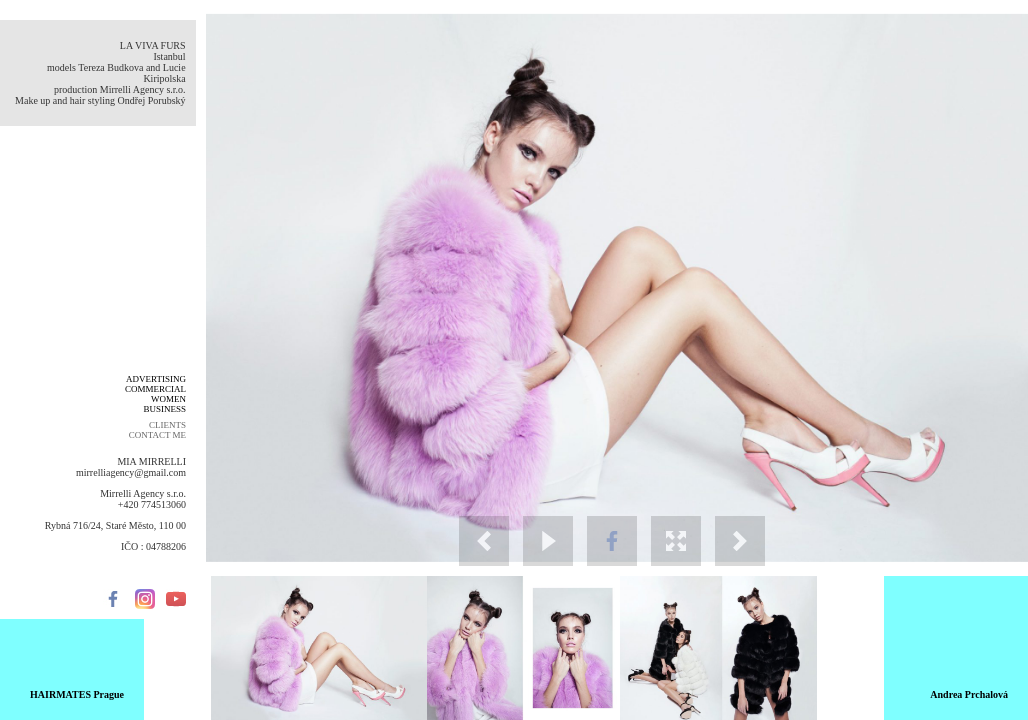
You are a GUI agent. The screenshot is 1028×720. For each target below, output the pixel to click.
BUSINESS (164, 409)
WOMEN (168, 399)
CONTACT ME (157, 435)
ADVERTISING (156, 379)
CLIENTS (167, 425)
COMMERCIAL (155, 389)
